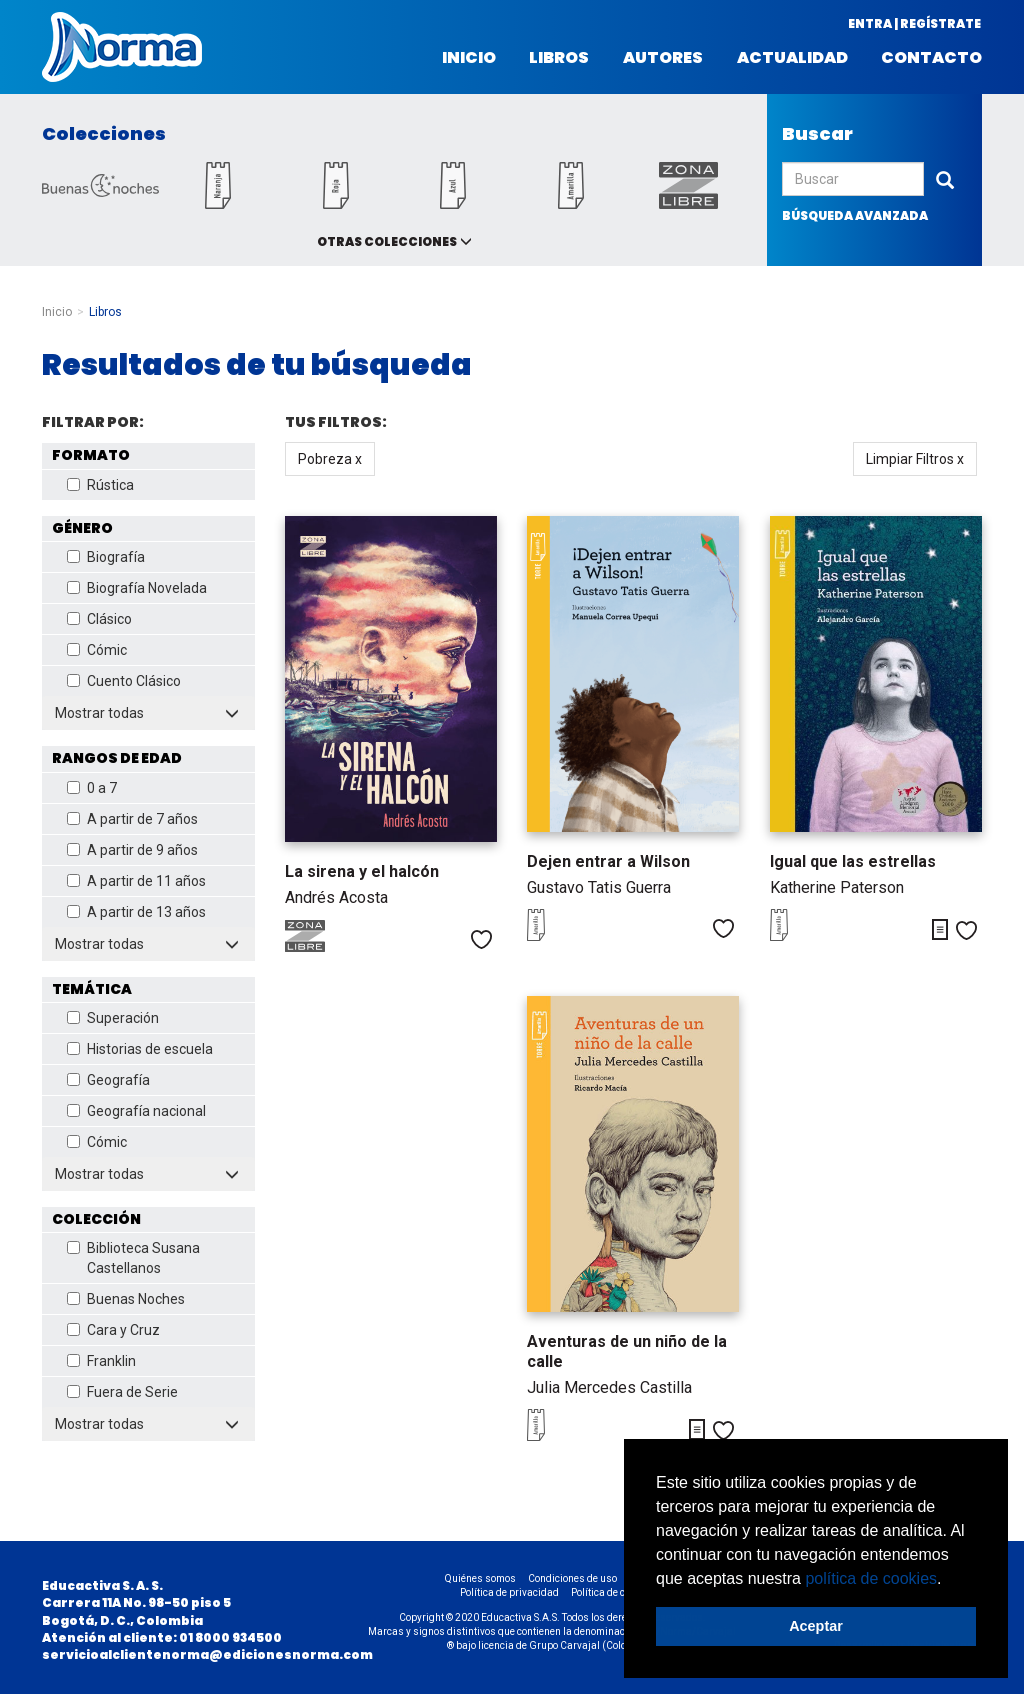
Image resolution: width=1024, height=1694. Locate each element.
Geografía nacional (136, 1111)
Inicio (469, 58)
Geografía (108, 1080)
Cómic (97, 650)
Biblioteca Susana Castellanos (133, 1258)
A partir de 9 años (132, 850)
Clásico (99, 619)
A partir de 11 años (136, 881)
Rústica (100, 485)
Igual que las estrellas (853, 861)
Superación (113, 1018)
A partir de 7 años (132, 819)
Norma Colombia (122, 47)
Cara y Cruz (113, 1330)
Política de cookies (612, 1592)
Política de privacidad (509, 1592)
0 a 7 (92, 788)
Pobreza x (330, 459)
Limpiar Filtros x (915, 459)
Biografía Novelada (137, 588)
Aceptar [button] (816, 1626)
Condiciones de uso (572, 1578)
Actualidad (792, 58)
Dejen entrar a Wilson (608, 861)
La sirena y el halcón (362, 871)
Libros (559, 58)
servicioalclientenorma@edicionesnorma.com (207, 1654)
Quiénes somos (480, 1578)
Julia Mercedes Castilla (609, 1387)
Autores (663, 58)
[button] (949, 1580)
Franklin (101, 1361)
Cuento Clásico (124, 681)
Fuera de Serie (122, 1392)
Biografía (106, 557)
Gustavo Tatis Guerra (599, 887)
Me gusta (481, 939)
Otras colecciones (387, 241)
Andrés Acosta (336, 897)
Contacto (931, 58)
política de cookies (871, 1578)
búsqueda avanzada (855, 215)
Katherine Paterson (837, 887)
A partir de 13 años (136, 912)
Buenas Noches (126, 1299)
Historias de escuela (140, 1049)
